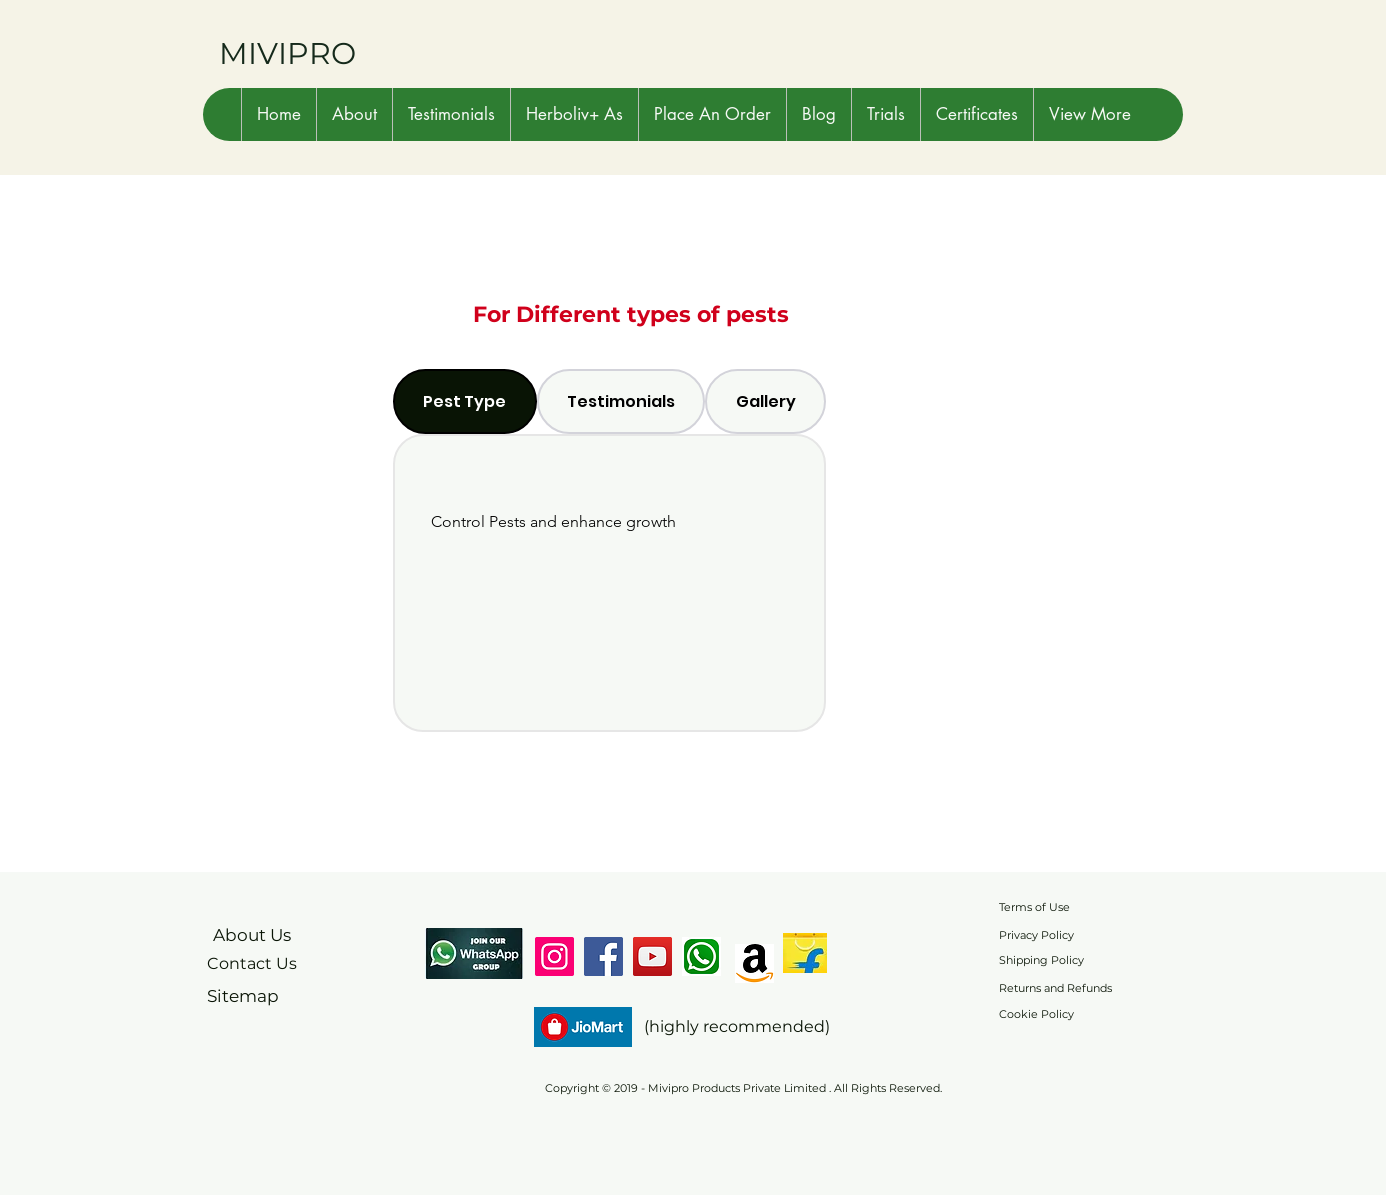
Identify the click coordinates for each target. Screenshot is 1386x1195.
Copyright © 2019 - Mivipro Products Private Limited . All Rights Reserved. (743, 1088)
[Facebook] (603, 956)
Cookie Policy (1036, 1014)
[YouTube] (652, 956)
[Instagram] (554, 956)
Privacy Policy (1036, 935)
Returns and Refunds (1055, 988)
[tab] (465, 401)
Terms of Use (1034, 907)
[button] (354, 114)
